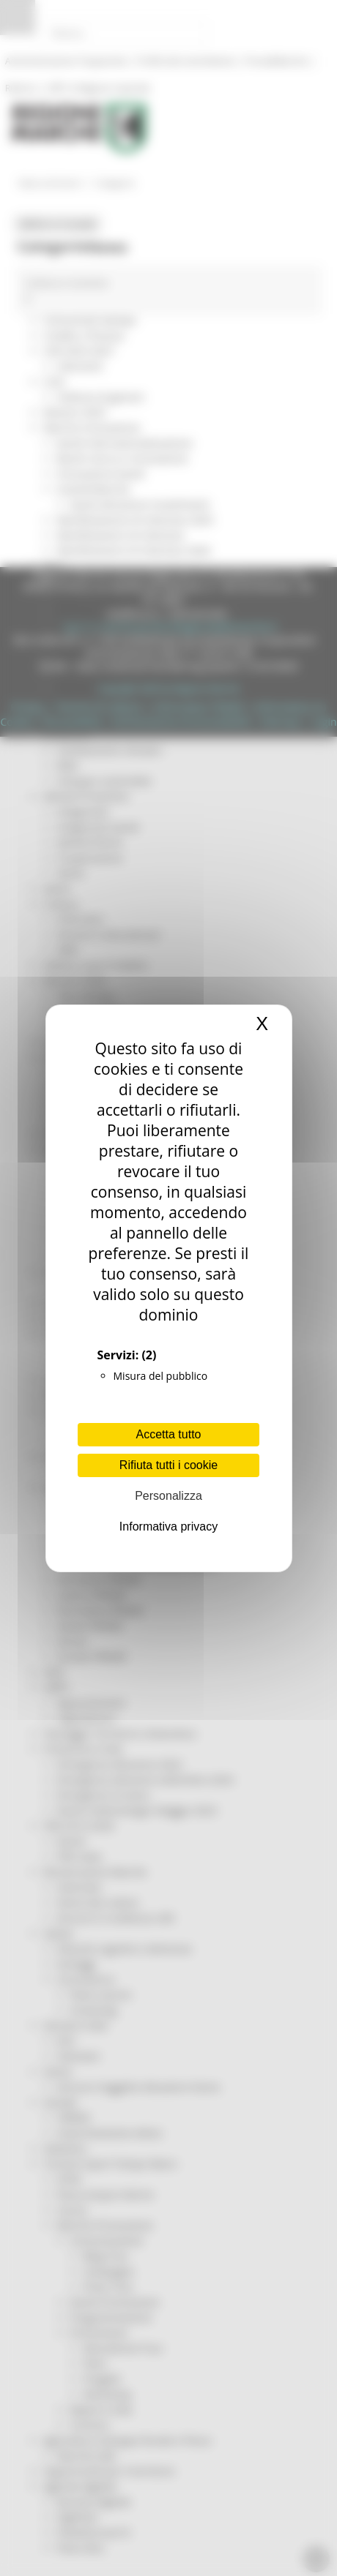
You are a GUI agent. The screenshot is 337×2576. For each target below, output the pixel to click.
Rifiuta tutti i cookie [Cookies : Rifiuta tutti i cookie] (168, 1465)
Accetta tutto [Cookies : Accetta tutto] (168, 1434)
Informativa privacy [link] (168, 1526)
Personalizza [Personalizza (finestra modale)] (168, 1496)
